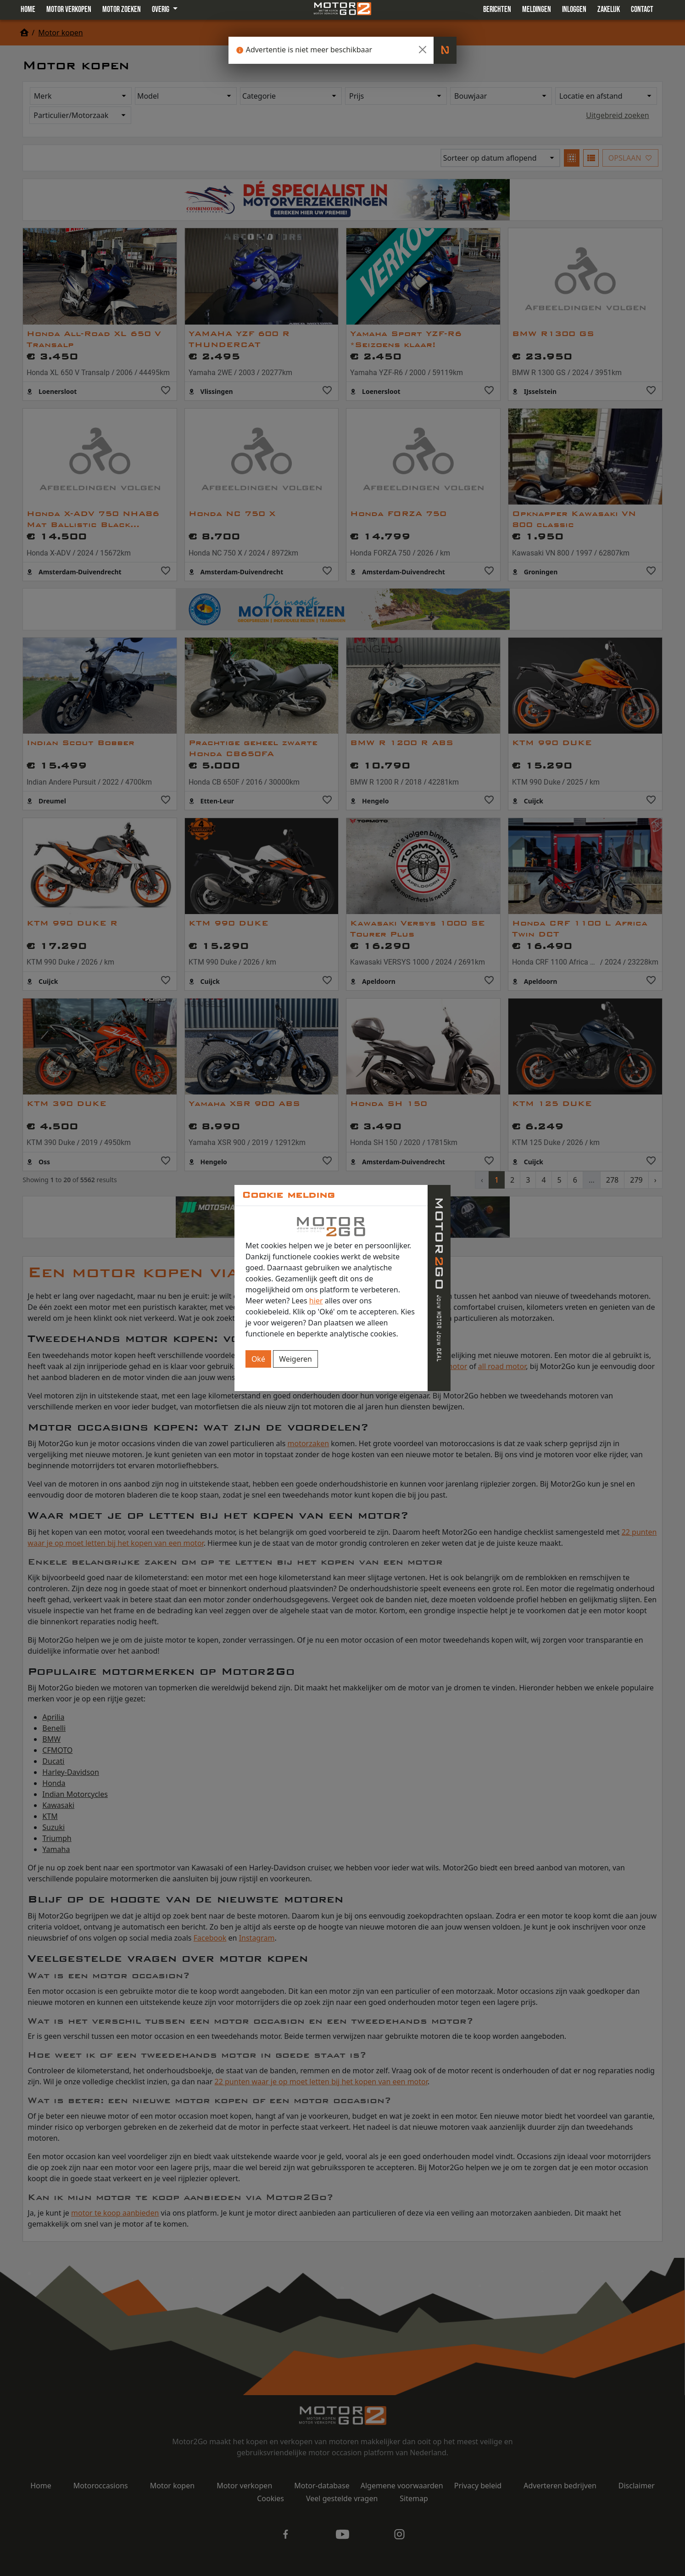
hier (316, 1301)
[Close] (423, 49)
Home (28, 9)
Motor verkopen (68, 9)
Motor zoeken (121, 9)
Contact (642, 9)
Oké (258, 1359)
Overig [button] (161, 9)
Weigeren (295, 1359)
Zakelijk (608, 9)
